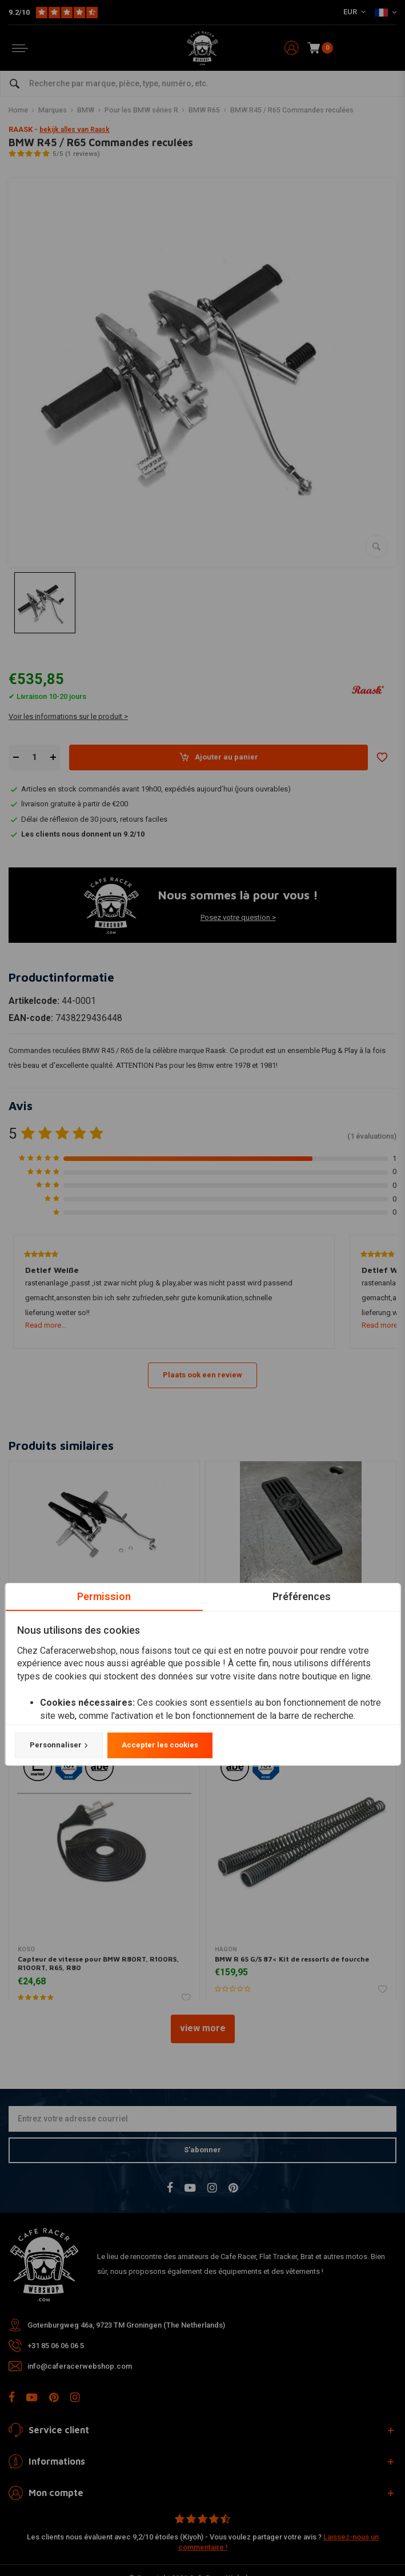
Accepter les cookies (159, 1745)
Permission (104, 1596)
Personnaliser (58, 1745)
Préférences (301, 1596)
